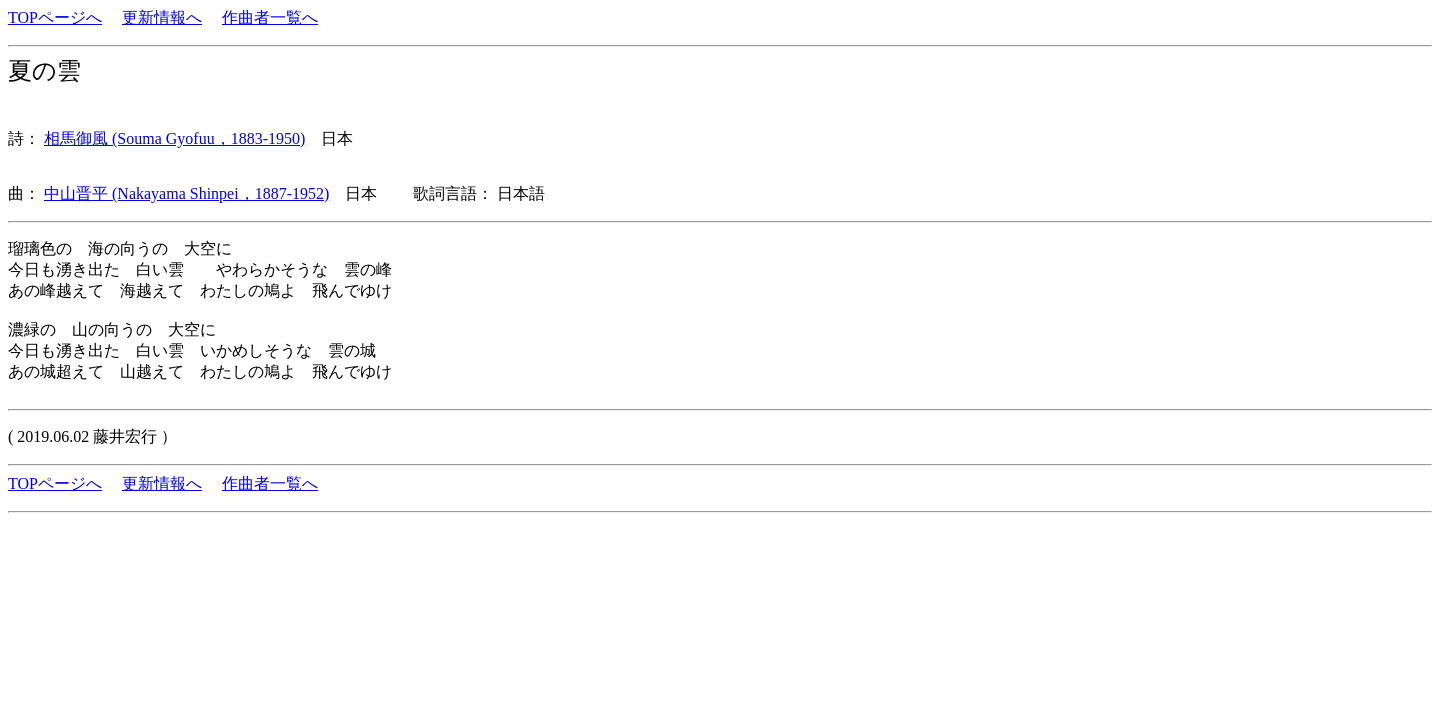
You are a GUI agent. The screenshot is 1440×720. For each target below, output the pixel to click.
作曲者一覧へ (270, 17)
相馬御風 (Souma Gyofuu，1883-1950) (174, 138)
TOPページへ (55, 17)
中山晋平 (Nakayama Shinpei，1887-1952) (186, 193)
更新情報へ (162, 17)
